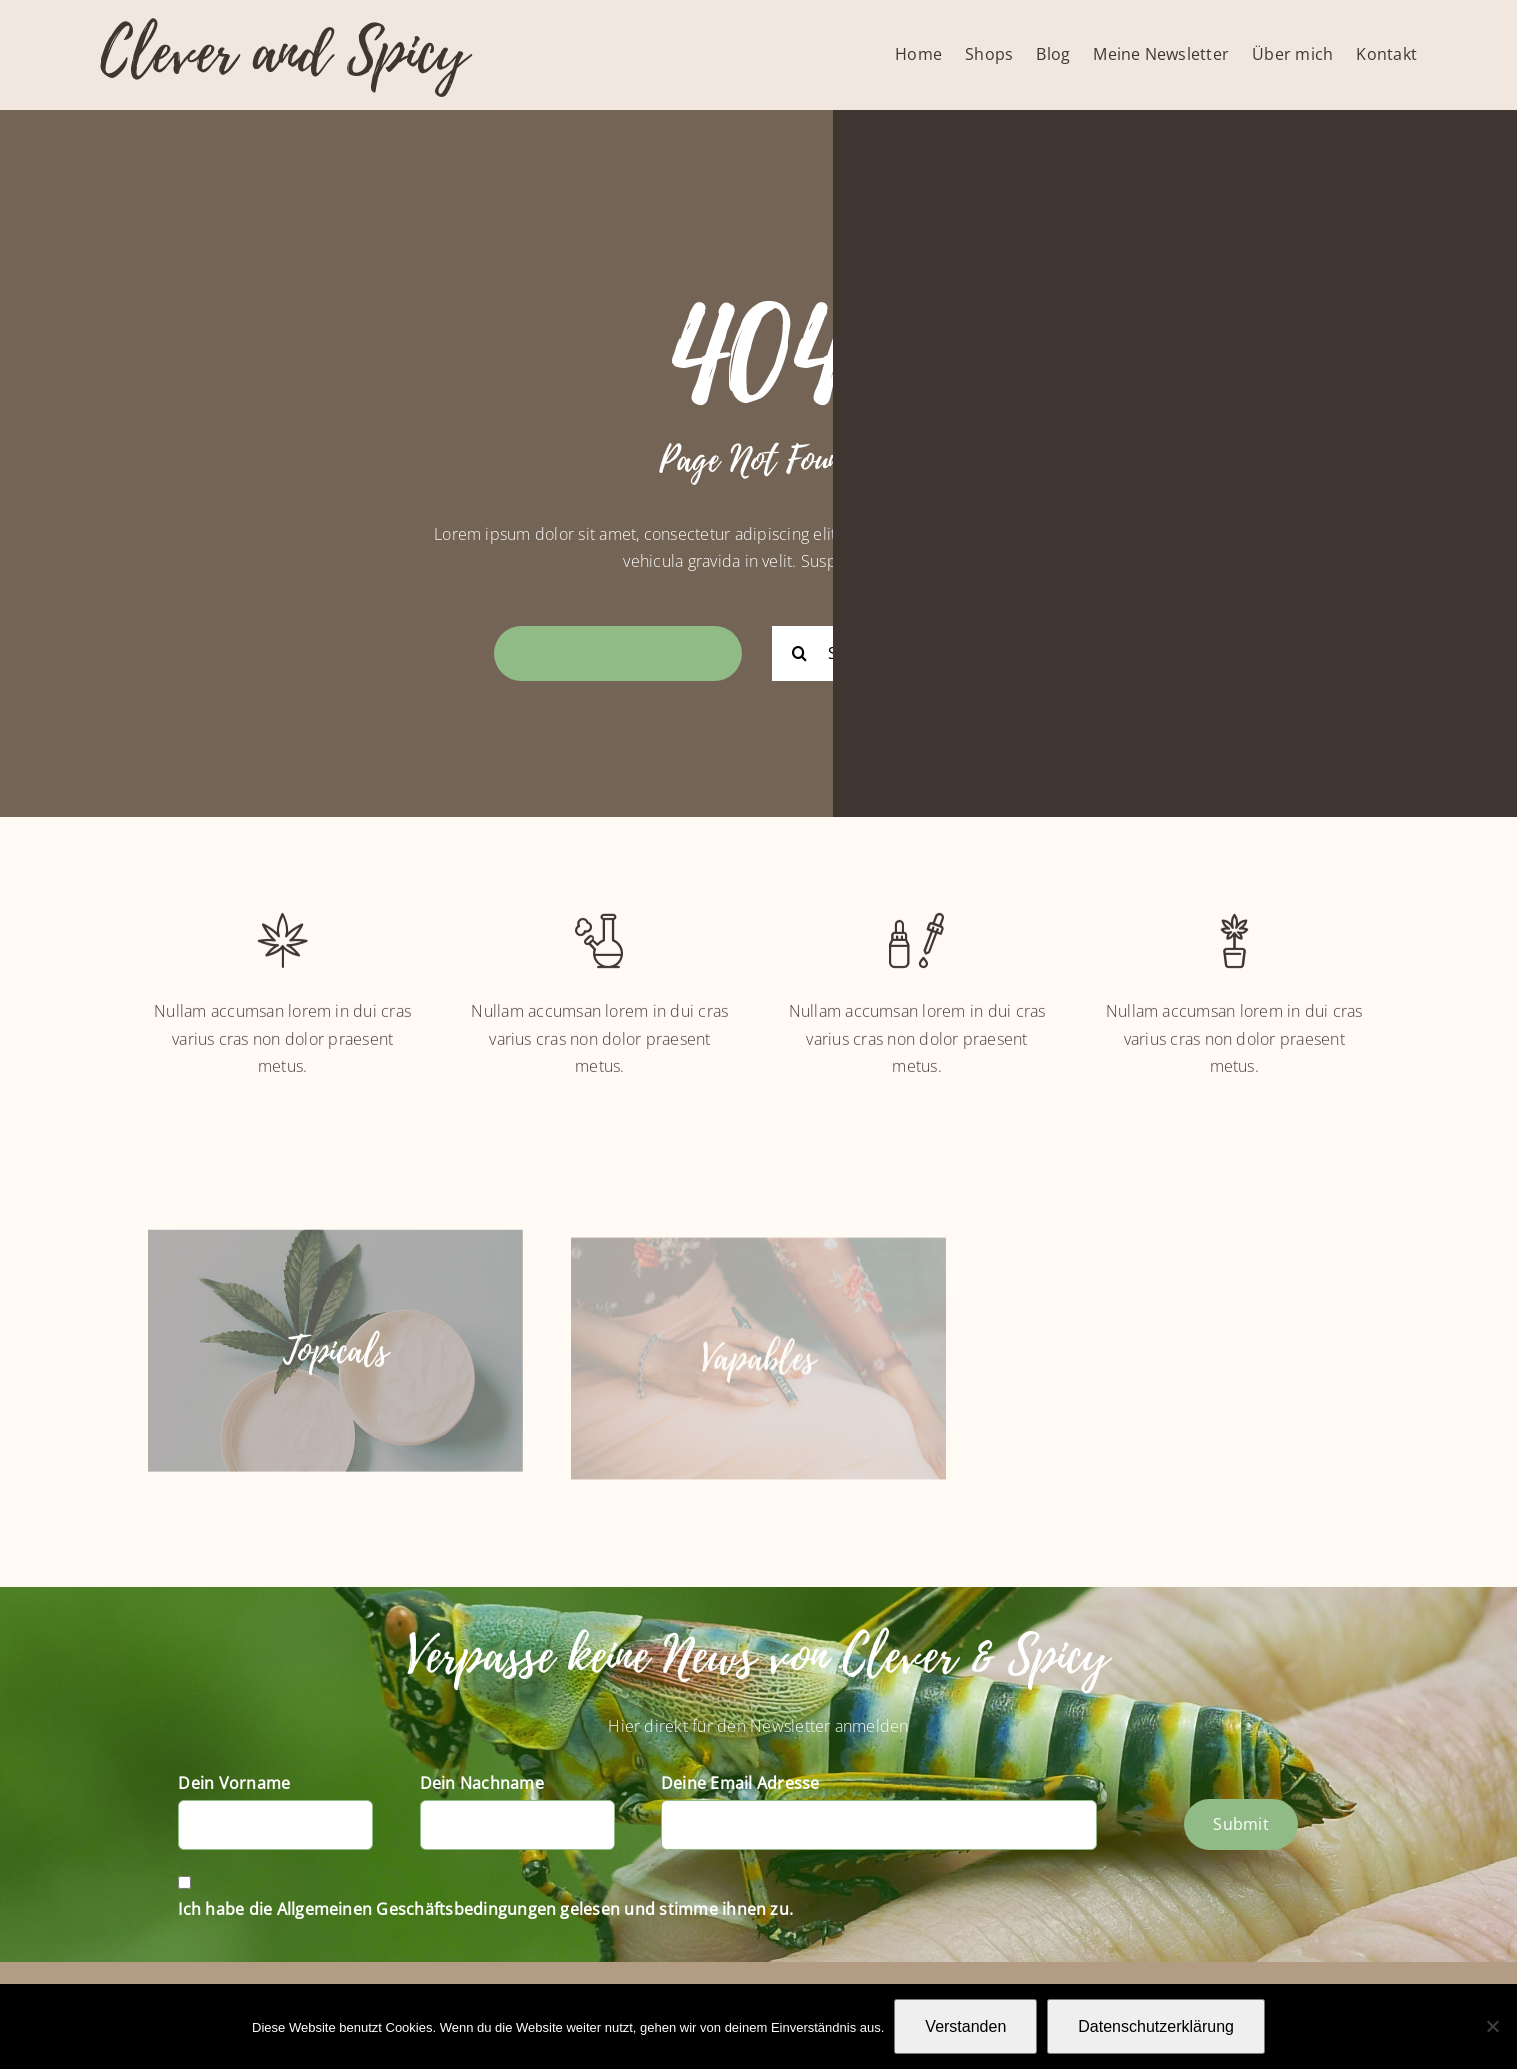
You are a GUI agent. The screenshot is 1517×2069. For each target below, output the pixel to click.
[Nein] (1492, 2026)
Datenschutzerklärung (1156, 2026)
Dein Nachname (482, 1783)
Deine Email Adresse (740, 1783)
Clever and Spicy (284, 52)
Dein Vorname (234, 1783)
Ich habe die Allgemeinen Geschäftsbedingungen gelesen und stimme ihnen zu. (485, 1909)
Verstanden (965, 2026)
